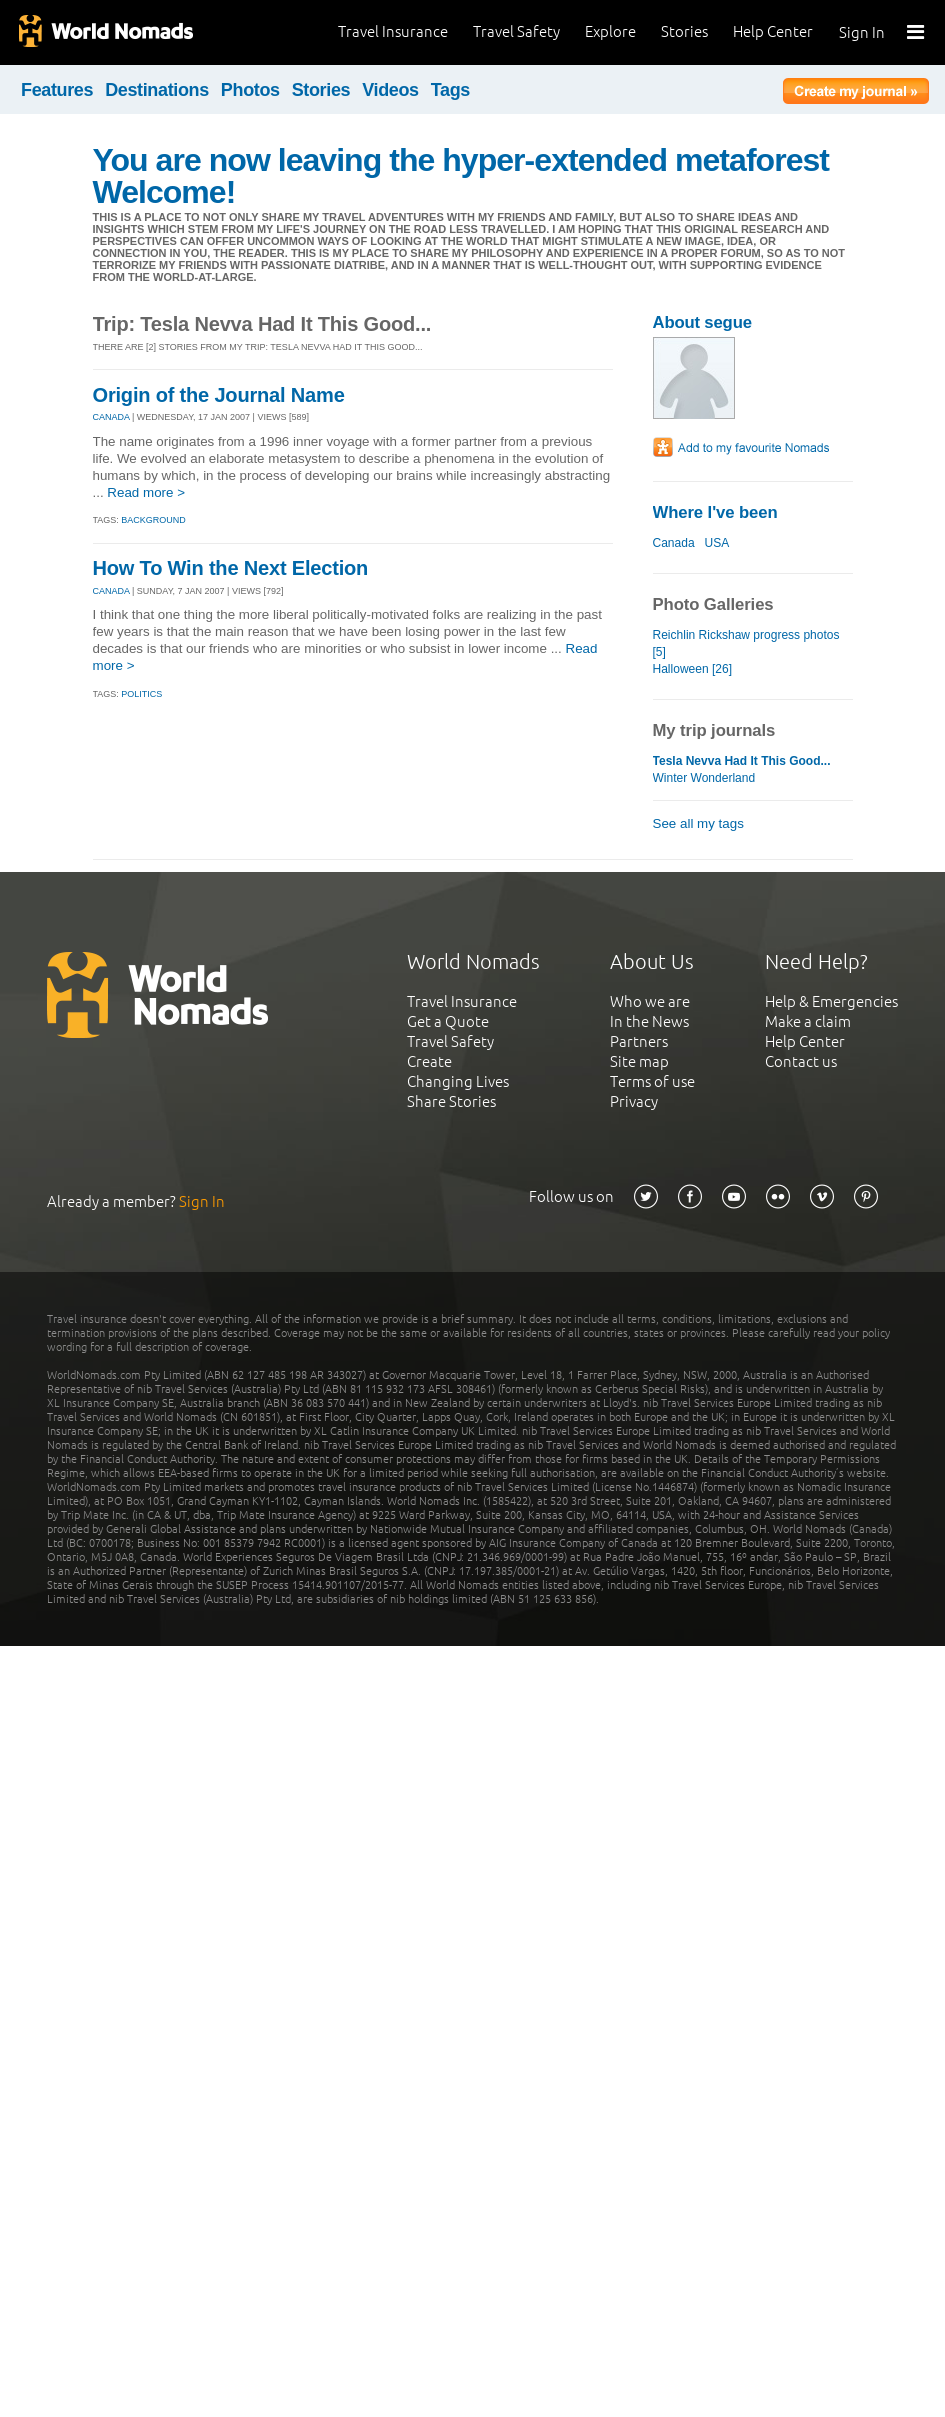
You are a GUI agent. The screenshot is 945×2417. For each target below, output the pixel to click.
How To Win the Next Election (231, 568)
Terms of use (652, 1081)
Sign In (862, 32)
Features (57, 90)
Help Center (773, 31)
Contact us (801, 1061)
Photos (250, 90)
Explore (610, 31)
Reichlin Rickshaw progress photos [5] (746, 643)
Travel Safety (516, 31)
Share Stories (451, 1101)
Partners (639, 1041)
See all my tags (698, 823)
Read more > (146, 492)
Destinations (157, 90)
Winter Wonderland (704, 778)
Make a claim (808, 1021)
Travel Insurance (393, 31)
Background (153, 520)
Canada (674, 543)
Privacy (634, 1101)
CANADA (111, 417)
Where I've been (715, 512)
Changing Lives (458, 1081)
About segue (702, 322)
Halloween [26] (693, 669)
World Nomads (105, 32)
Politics (141, 694)
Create (429, 1061)
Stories (684, 31)
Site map (639, 1061)
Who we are (650, 1001)
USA (717, 543)
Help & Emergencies (831, 1001)
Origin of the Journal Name (219, 395)
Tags (450, 90)
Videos (390, 90)
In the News (649, 1021)
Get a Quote (448, 1021)
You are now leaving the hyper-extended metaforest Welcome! (461, 176)
